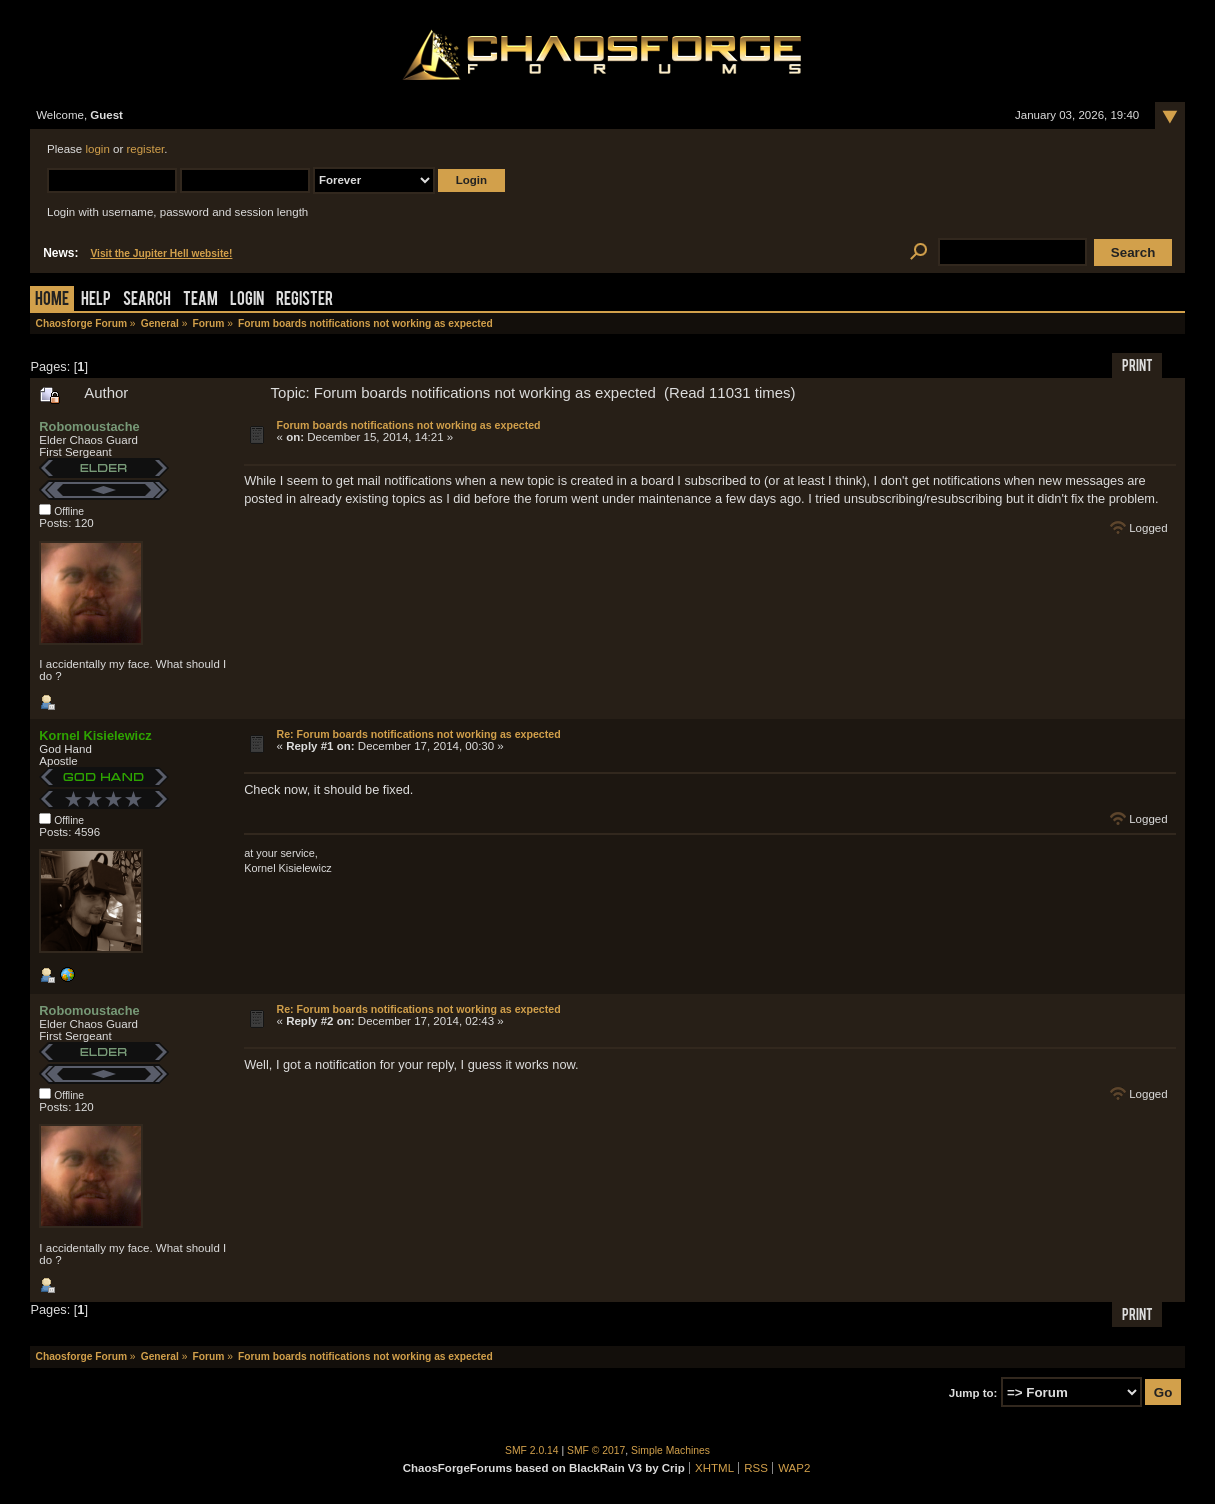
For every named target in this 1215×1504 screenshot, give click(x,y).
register (145, 149)
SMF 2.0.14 (532, 1450)
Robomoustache (89, 426)
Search (147, 300)
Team (200, 300)
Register (304, 300)
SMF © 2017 (596, 1450)
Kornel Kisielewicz (95, 735)
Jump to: (973, 1393)
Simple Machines (670, 1450)
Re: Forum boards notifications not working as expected (419, 734)
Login (247, 300)
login (97, 149)
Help (96, 300)
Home (52, 300)
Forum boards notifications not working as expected (409, 425)
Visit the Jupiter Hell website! (161, 253)
